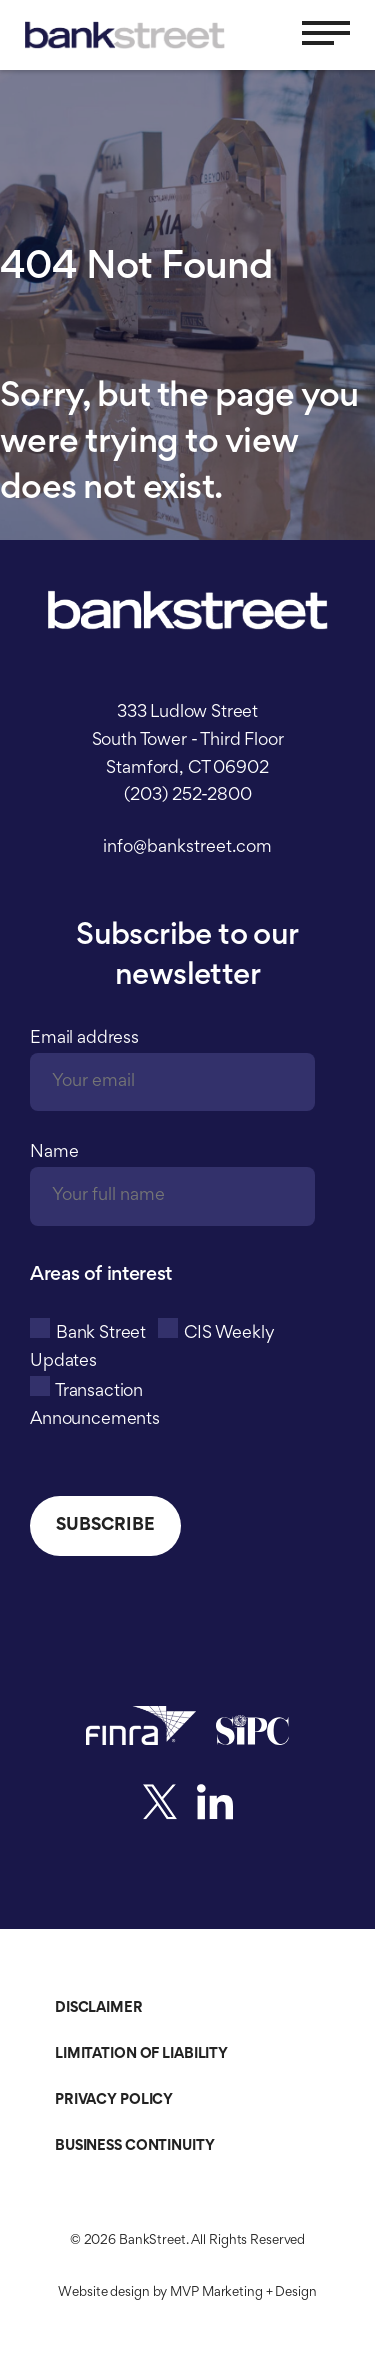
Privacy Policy (114, 2100)
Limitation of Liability (141, 2054)
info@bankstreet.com (187, 848)
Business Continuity (135, 2146)
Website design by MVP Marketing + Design (187, 2293)
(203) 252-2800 (188, 796)
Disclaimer (99, 2008)
